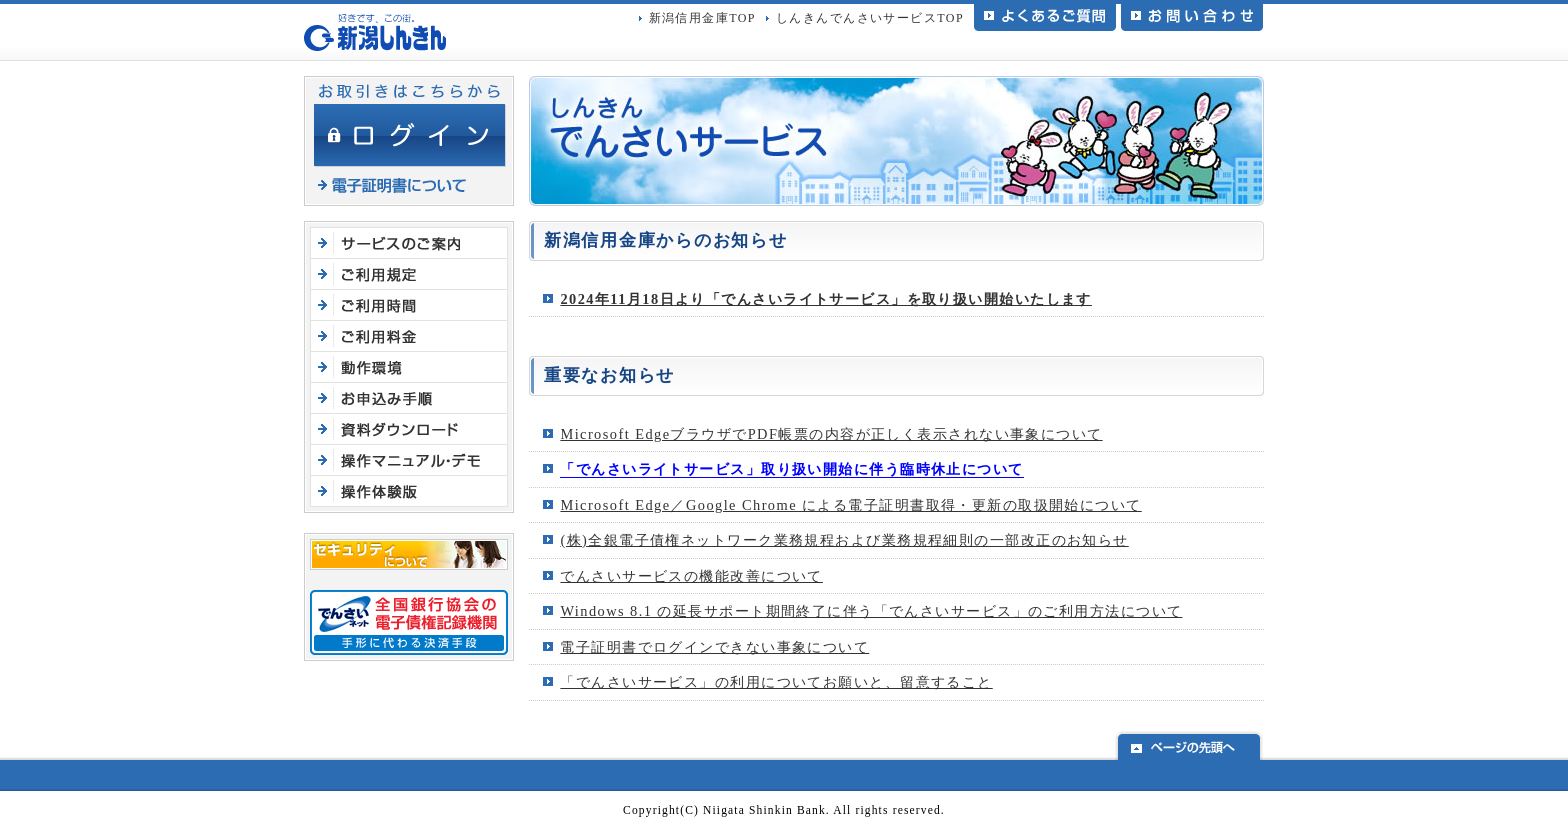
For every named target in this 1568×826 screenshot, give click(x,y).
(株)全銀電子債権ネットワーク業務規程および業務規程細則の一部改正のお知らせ (844, 540)
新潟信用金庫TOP (702, 18)
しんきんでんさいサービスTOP (870, 18)
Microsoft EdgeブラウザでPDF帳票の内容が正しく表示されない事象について (831, 434)
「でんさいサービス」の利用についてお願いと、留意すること (776, 682)
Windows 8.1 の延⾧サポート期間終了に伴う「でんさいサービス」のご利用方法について (871, 611)
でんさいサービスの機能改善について (691, 576)
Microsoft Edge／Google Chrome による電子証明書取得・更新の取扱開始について (850, 505)
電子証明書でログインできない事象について (714, 647)
